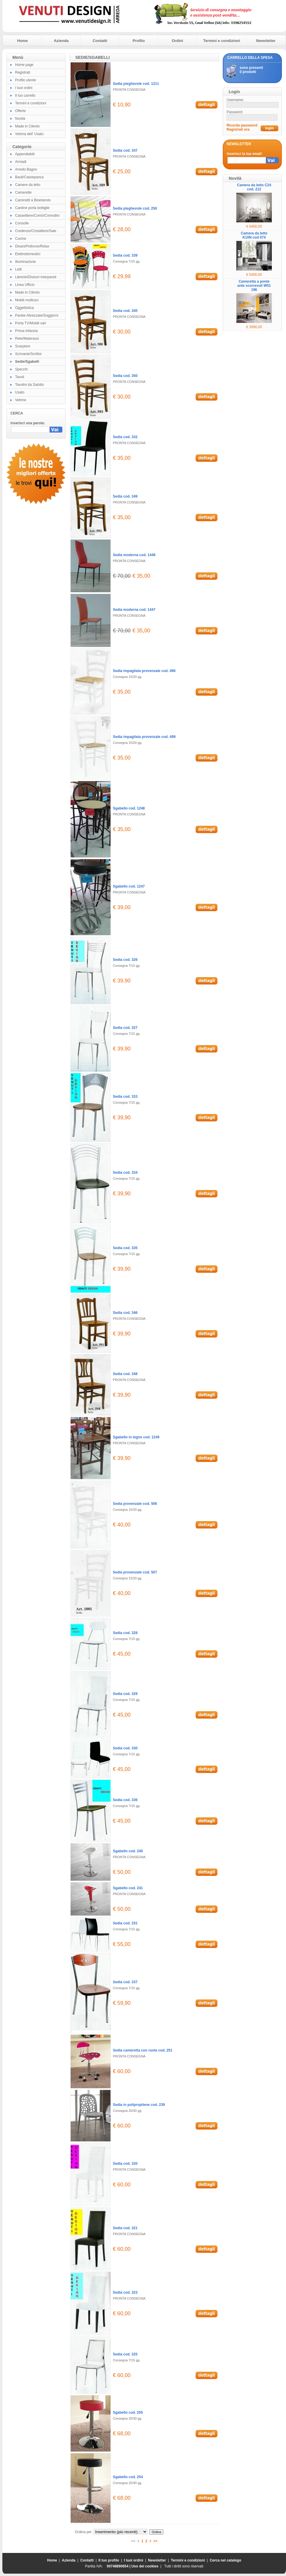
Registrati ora (238, 129)
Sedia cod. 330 (125, 1748)
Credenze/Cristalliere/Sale (35, 231)
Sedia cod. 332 (125, 437)
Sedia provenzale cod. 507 (135, 1572)
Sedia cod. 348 (125, 1374)
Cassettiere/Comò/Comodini (37, 215)
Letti (18, 269)
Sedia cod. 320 (125, 2163)
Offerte (20, 111)
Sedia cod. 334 (125, 1172)
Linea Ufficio (25, 285)
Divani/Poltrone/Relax (32, 246)
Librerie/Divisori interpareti (35, 277)
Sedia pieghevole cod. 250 (135, 208)
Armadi (20, 162)
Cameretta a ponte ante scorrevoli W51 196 (254, 285)
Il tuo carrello (25, 95)
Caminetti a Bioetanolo (33, 200)
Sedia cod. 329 (125, 1694)
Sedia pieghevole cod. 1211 (136, 84)
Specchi (21, 369)
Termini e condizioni (221, 40)
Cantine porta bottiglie (32, 208)
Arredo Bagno (26, 169)
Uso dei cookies (144, 2566)
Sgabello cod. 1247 (129, 886)
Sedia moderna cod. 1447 (134, 610)
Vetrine (20, 400)
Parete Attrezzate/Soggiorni (36, 315)
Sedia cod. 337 (125, 1982)
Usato (19, 392)
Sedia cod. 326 (125, 960)
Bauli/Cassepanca (29, 177)
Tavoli (19, 377)
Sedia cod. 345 (125, 311)
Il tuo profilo (109, 2560)
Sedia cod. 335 (125, 1248)
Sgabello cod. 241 (128, 1888)
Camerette (23, 192)
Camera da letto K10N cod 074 (254, 235)
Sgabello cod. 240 (128, 1851)
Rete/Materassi (27, 338)
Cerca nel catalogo (225, 2560)
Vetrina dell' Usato (29, 134)
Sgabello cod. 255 (128, 2412)
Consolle (22, 223)
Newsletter (266, 40)
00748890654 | (119, 2566)
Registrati (22, 72)
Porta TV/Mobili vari (30, 323)
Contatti (100, 40)
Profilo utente (25, 80)
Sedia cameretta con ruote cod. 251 (142, 2050)
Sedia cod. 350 (125, 376)
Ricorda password (242, 125)
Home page (24, 65)
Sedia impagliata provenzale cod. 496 (144, 671)
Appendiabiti (25, 154)
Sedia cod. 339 (125, 255)
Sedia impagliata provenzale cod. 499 (144, 737)
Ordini (177, 40)
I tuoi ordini (23, 88)
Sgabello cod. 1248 (129, 808)
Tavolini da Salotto (29, 385)
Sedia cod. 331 (125, 1923)
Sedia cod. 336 (125, 1800)
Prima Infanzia (26, 331)
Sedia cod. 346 (125, 1313)
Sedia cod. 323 (125, 2292)
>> (155, 2541)
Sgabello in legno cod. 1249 (136, 1437)
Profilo (139, 40)
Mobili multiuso (26, 300)
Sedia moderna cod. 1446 (134, 555)
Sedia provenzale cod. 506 (135, 1504)
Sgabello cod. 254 (128, 2477)
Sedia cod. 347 (125, 150)
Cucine (20, 239)
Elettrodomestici (27, 254)
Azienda (61, 40)
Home (22, 40)
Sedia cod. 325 (125, 2354)
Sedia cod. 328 (125, 1633)
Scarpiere (22, 346)
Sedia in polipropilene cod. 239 (139, 2105)
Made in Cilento (27, 126)
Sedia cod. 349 (125, 496)
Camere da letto (27, 185)
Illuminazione (25, 262)
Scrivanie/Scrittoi (28, 354)
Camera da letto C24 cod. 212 (254, 187)
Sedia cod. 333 (125, 1096)
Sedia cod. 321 (125, 2228)
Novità (20, 118)
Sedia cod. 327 (125, 1028)
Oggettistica (24, 308)
